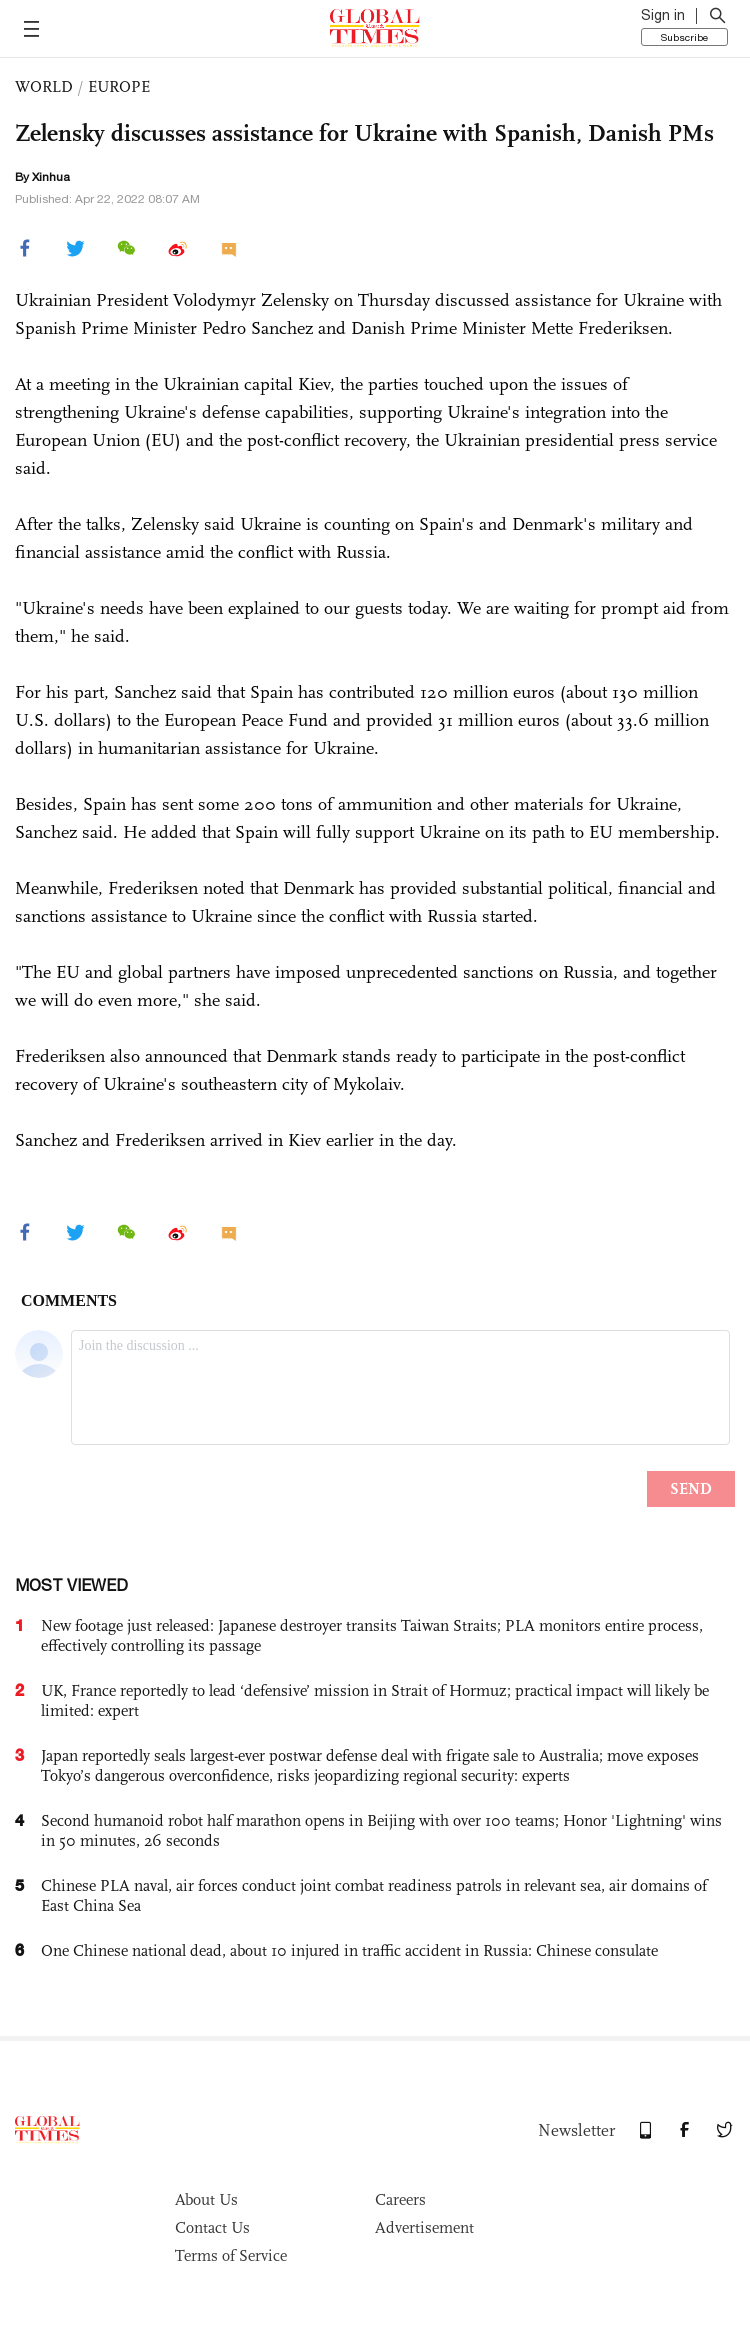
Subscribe (684, 37)
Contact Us (212, 2227)
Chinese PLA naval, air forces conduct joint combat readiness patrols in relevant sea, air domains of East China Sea (374, 1895)
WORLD (44, 86)
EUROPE (119, 86)
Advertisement (424, 2227)
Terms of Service (231, 2255)
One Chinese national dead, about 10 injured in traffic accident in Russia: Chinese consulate (349, 1950)
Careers (400, 2199)
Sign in (663, 15)
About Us (206, 2199)
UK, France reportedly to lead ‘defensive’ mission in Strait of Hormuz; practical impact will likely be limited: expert (375, 1700)
